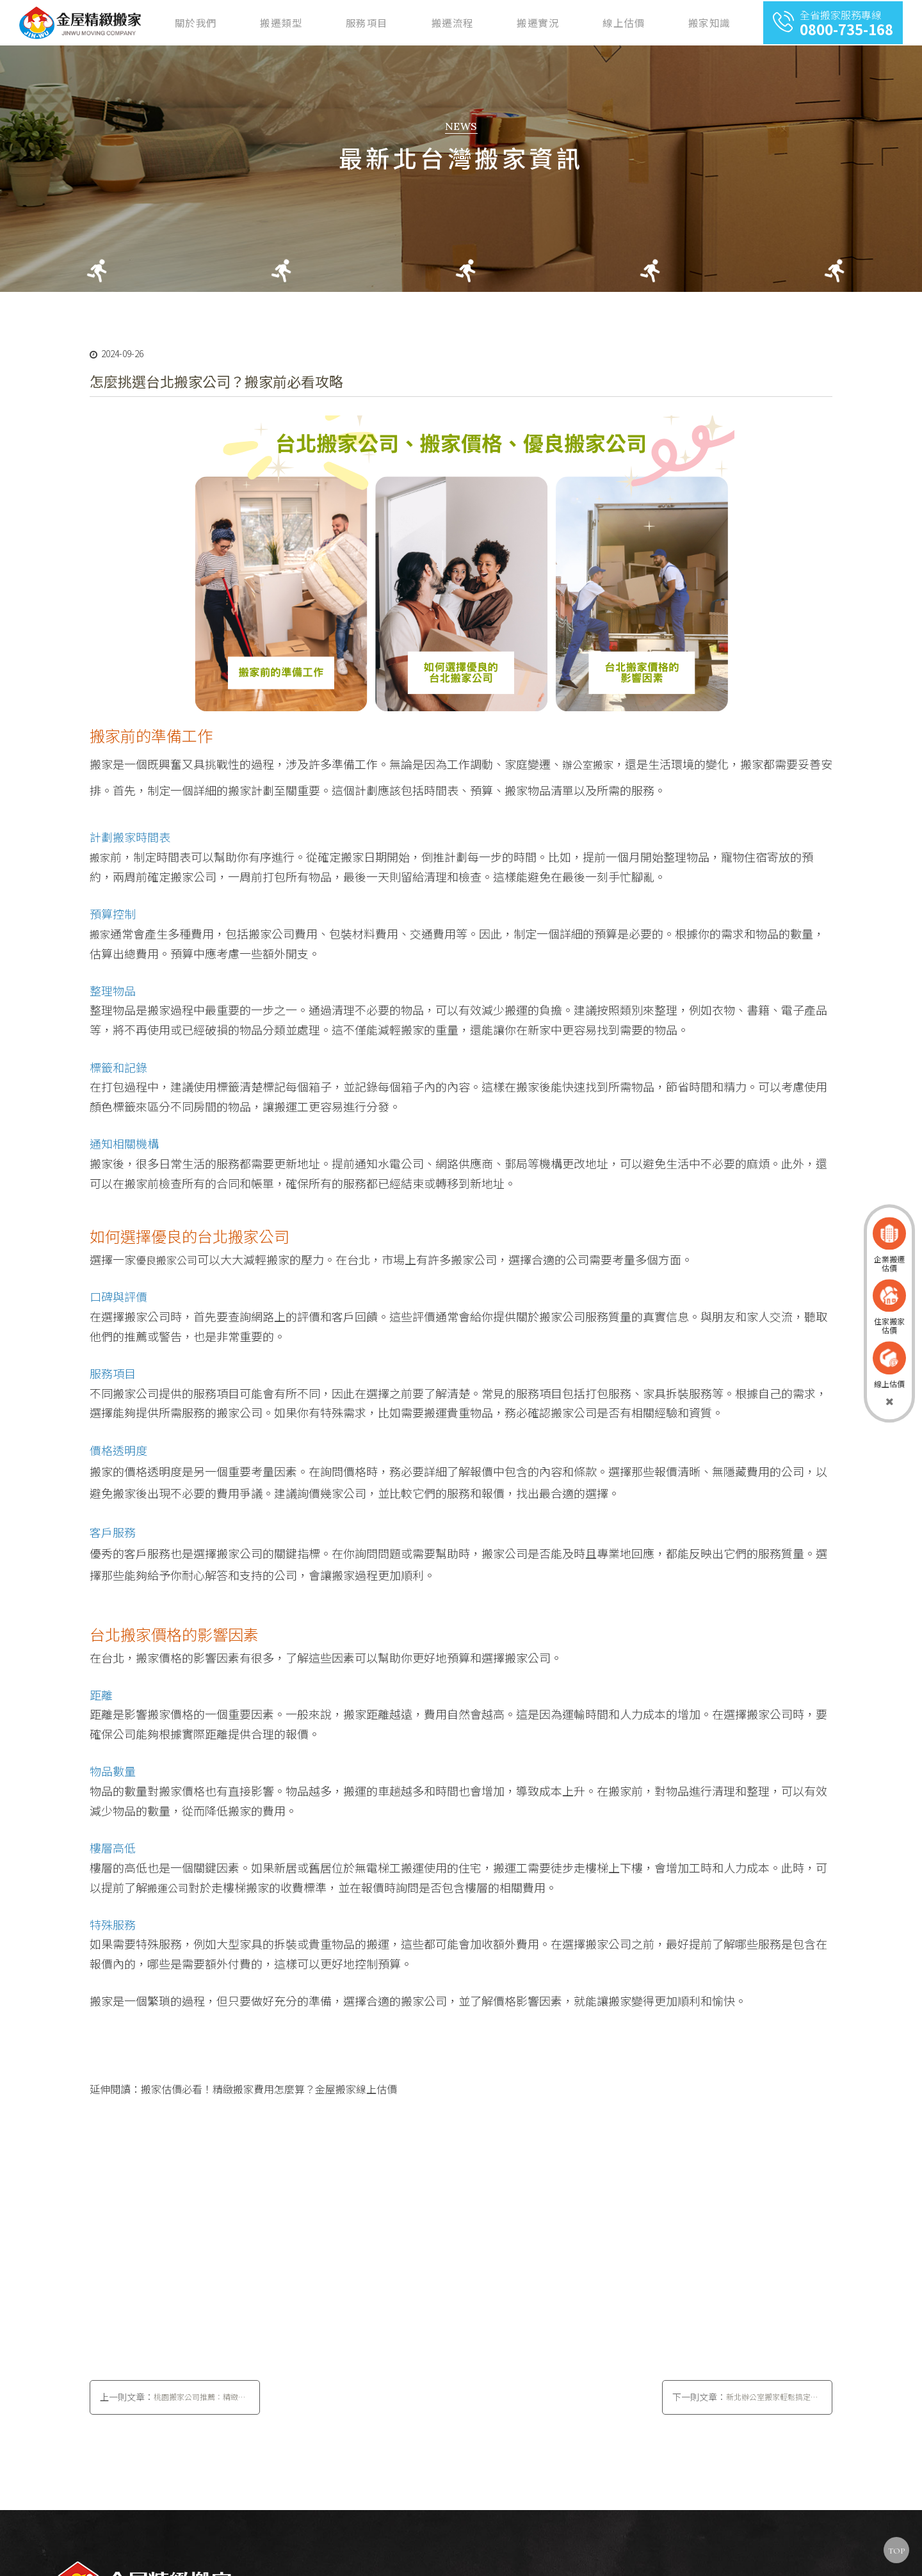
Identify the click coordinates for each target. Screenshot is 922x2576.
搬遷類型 (433, 24)
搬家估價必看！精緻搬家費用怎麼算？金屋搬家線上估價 (269, 2100)
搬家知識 (721, 24)
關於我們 (375, 24)
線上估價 (664, 24)
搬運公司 (167, 1899)
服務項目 (491, 24)
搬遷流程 (548, 24)
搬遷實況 (606, 24)
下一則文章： (747, 2420)
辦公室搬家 (587, 776)
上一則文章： (175, 2420)
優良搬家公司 (166, 1271)
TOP (896, 2551)
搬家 (100, 868)
